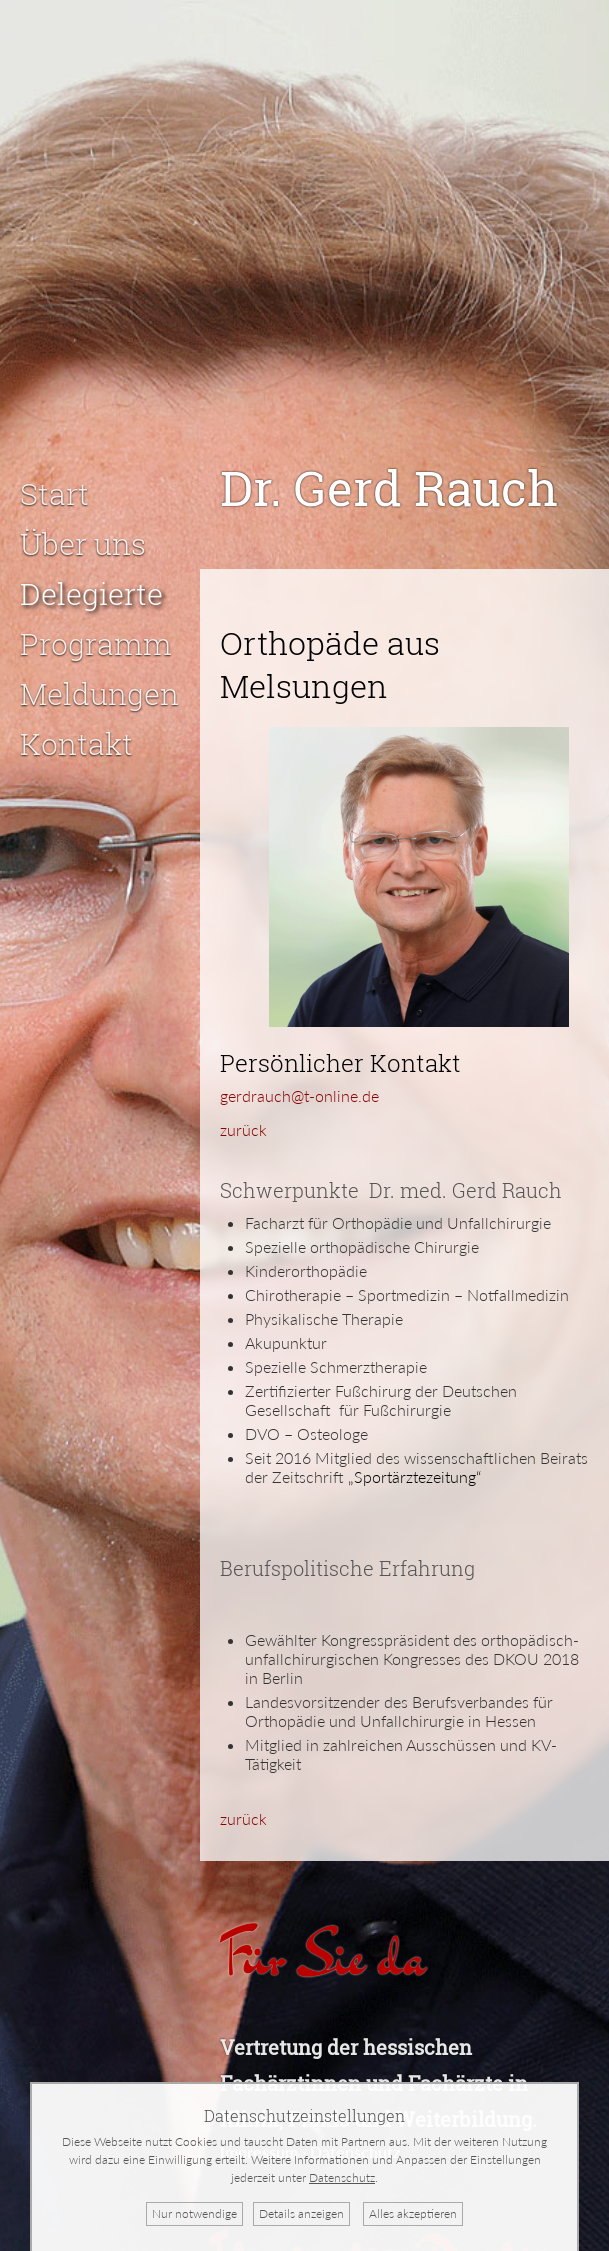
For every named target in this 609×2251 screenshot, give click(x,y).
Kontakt (76, 718)
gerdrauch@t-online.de (299, 1070)
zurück (243, 1104)
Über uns (83, 518)
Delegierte (91, 568)
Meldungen (99, 668)
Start (54, 468)
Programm (96, 618)
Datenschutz (342, 2177)
